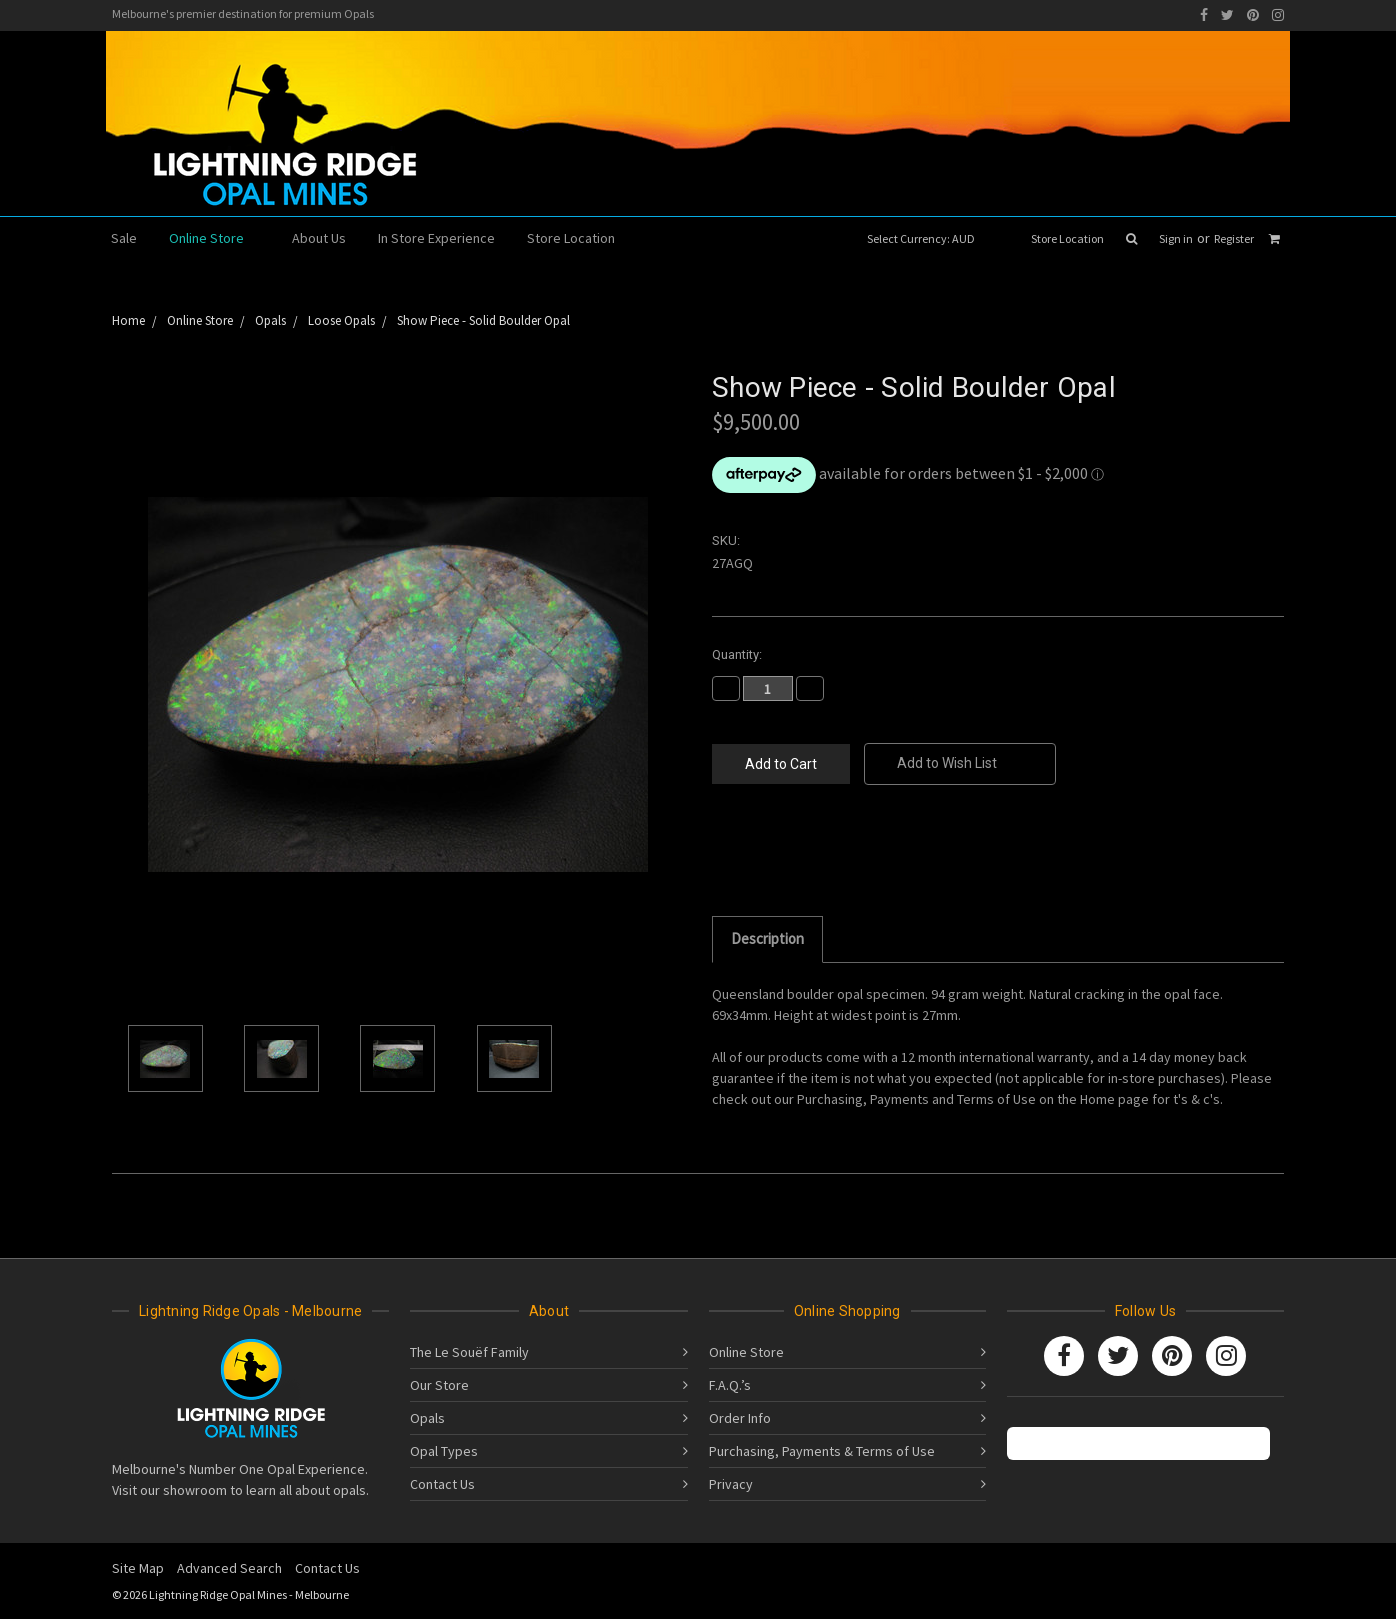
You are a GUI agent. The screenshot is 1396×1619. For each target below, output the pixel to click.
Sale (124, 238)
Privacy (731, 1484)
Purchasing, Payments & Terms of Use (822, 1451)
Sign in (1176, 238)
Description (767, 938)
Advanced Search (229, 1568)
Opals (427, 1418)
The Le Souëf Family (469, 1352)
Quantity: (737, 654)
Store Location (1067, 238)
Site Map (138, 1568)
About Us (319, 238)
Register (1234, 238)
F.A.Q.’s (730, 1385)
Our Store (439, 1385)
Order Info (740, 1418)
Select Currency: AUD (927, 238)
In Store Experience (436, 238)
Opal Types (444, 1451)
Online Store (214, 238)
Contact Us (442, 1484)
